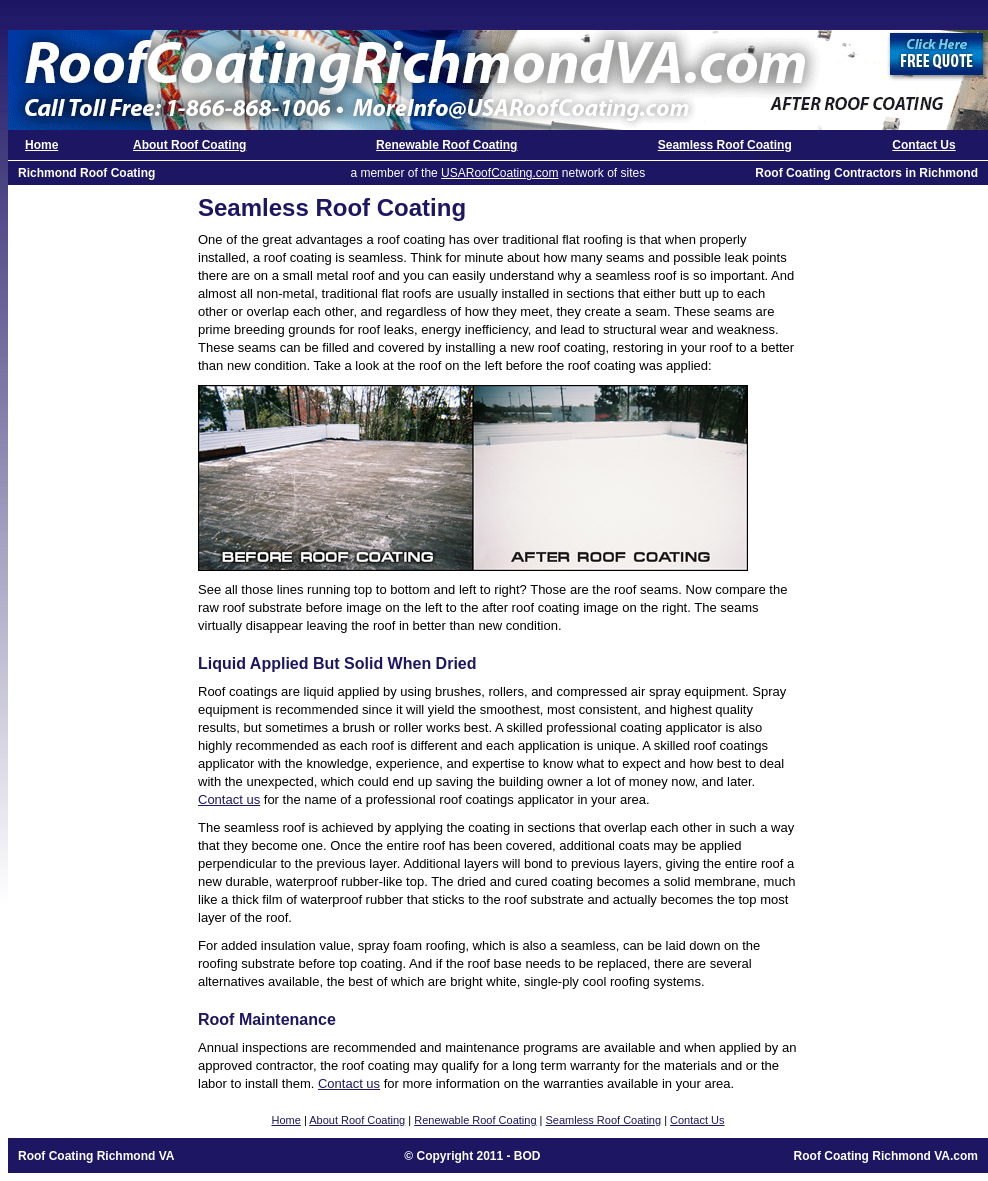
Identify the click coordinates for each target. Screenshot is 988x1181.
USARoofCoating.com (499, 173)
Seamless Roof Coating (725, 145)
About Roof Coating (189, 145)
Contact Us (923, 145)
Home (41, 145)
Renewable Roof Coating (446, 145)
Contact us (229, 799)
